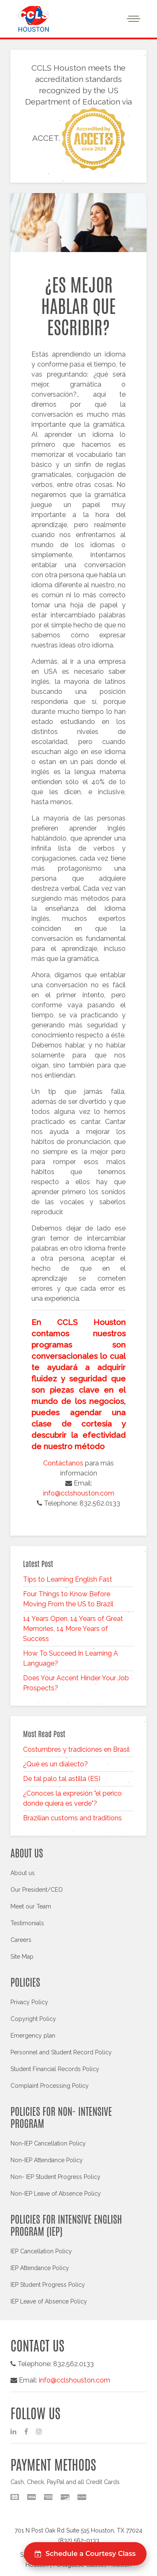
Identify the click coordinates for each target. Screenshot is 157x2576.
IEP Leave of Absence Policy (48, 2301)
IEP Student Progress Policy (47, 2284)
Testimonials (27, 1923)
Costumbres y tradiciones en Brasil (76, 1749)
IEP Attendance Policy (39, 2268)
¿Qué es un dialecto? (55, 1764)
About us (22, 1873)
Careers (20, 1939)
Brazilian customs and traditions (72, 1818)
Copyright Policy (33, 2018)
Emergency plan (32, 2035)
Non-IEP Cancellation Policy (48, 2143)
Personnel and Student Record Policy (61, 2052)
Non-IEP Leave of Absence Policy (55, 2193)
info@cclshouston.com (78, 1493)
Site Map (21, 1956)
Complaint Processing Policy (49, 2085)
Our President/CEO (36, 1889)
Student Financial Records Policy (54, 2069)
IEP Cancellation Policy (41, 2251)
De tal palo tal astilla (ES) (61, 1779)
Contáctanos (63, 1463)
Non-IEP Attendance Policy (46, 2160)
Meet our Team (30, 1906)
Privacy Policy (29, 2002)
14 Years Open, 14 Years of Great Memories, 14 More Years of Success (73, 1629)
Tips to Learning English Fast (67, 1579)
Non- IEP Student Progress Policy (55, 2176)
